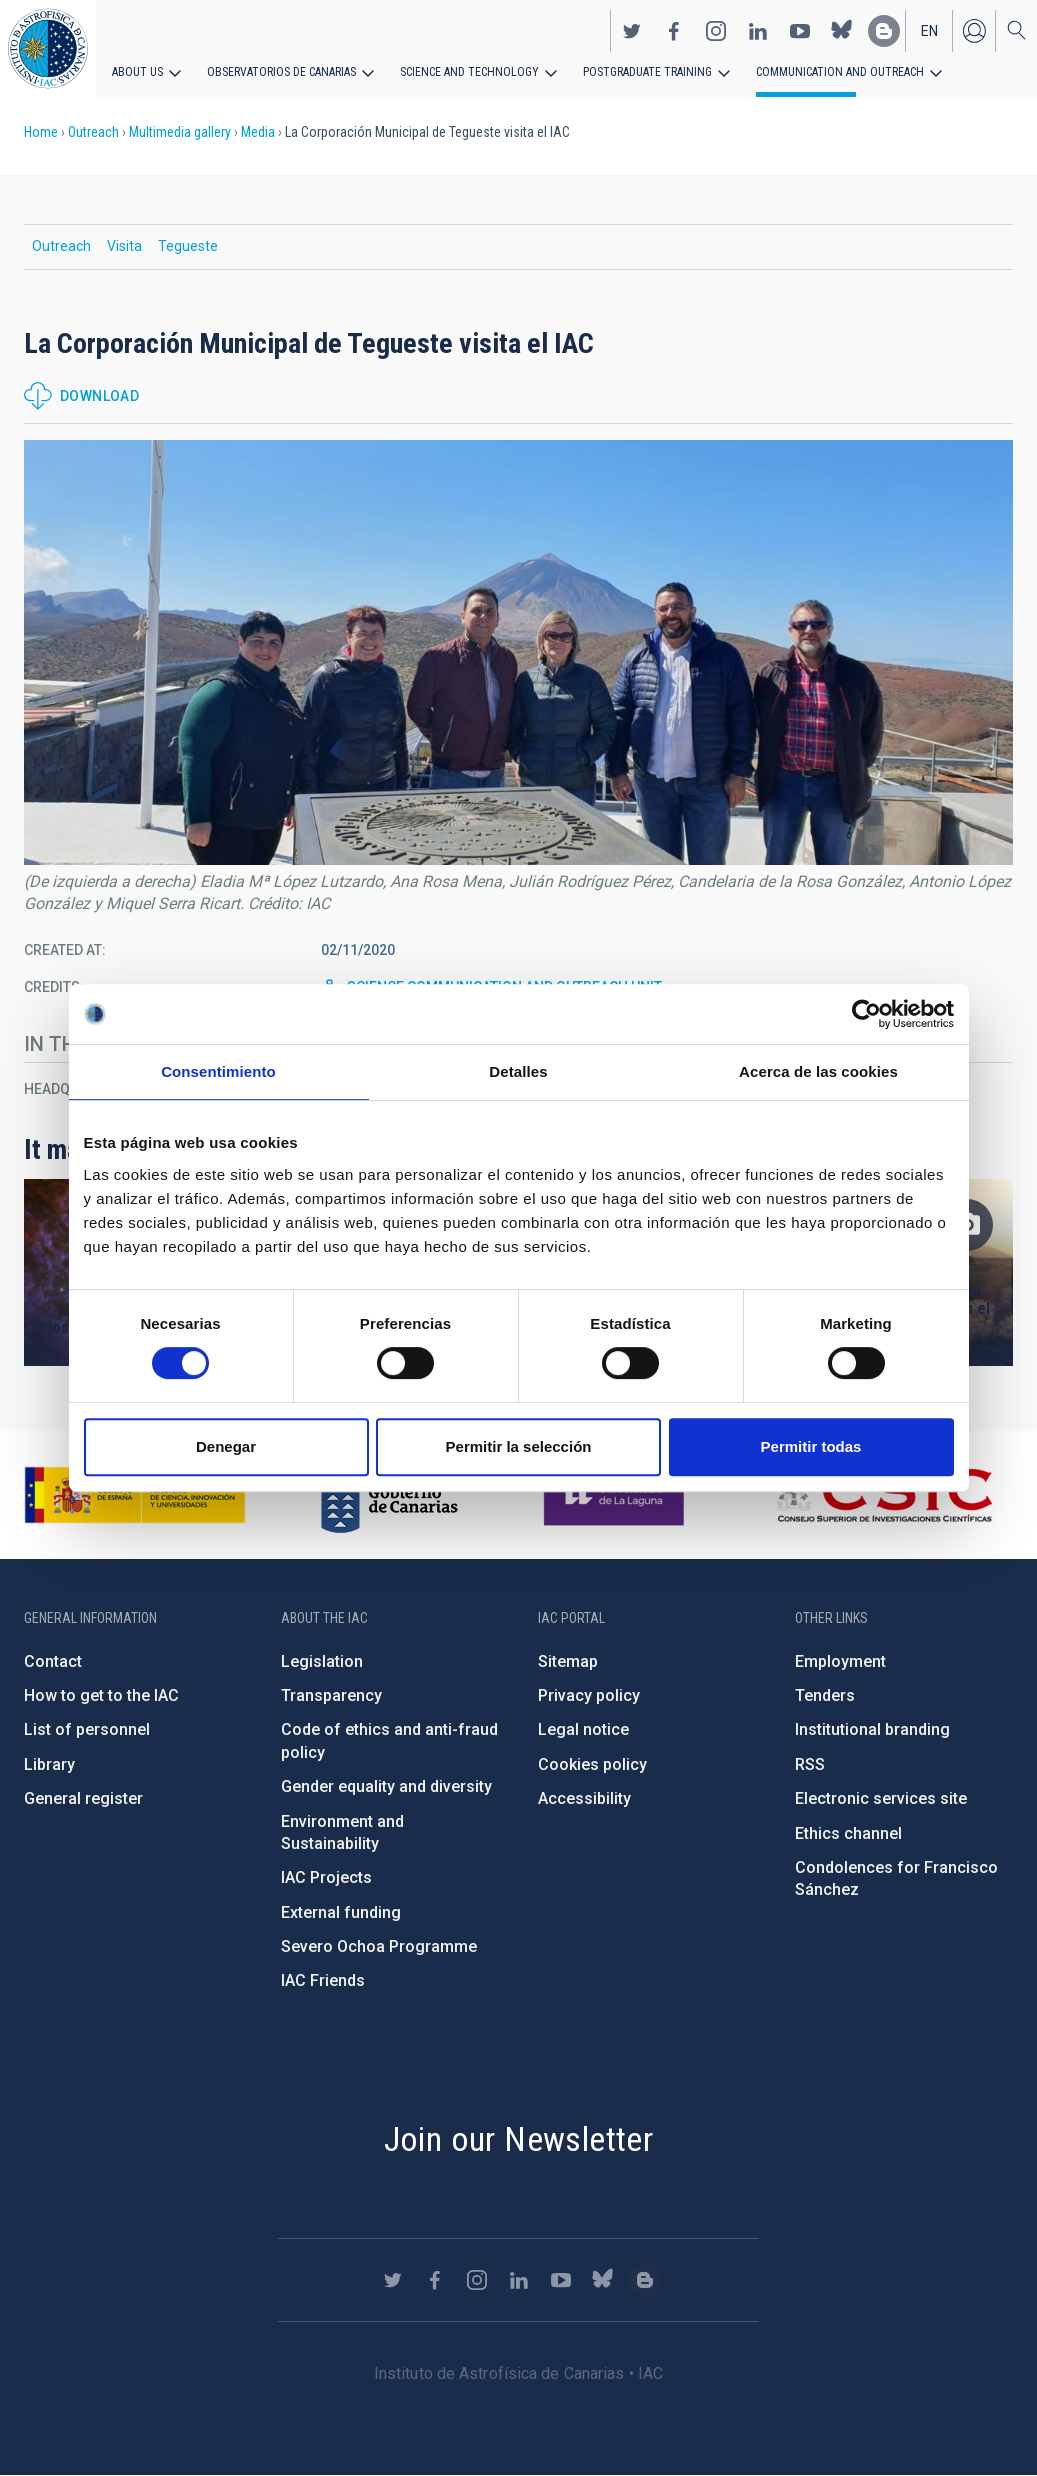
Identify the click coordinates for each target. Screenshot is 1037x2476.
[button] (518, 652)
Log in (974, 31)
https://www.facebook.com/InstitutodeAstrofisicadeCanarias (674, 31)
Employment (840, 1661)
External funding (341, 1912)
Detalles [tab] (518, 1071)
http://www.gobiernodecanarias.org (389, 1495)
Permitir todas (811, 1446)
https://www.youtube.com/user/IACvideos (800, 31)
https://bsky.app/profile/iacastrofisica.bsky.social (842, 31)
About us (137, 72)
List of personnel (87, 1729)
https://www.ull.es (616, 1495)
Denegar (226, 1446)
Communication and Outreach (840, 72)
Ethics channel (848, 1833)
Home (41, 132)
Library (49, 1764)
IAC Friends (323, 1980)
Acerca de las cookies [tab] (818, 1071)
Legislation (322, 1661)
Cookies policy (592, 1764)
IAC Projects (326, 1877)
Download (99, 396)
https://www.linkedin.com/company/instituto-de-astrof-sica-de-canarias (758, 31)
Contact (53, 1661)
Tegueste (188, 246)
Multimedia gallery (180, 132)
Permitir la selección (519, 1446)
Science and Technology (469, 72)
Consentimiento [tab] (218, 1071)
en (929, 31)
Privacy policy (589, 1695)
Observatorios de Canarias (281, 72)
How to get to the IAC (101, 1695)
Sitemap (568, 1661)
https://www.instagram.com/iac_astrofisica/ (716, 31)
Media (258, 132)
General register (83, 1798)
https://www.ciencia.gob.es (135, 1495)
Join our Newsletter (519, 2139)
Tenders (825, 1695)
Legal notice (583, 1729)
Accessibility (584, 1798)
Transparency (331, 1695)
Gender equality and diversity (386, 1786)
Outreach (93, 132)
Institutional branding (872, 1729)
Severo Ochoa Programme (379, 1946)
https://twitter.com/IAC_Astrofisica (632, 31)
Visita (124, 246)
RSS (810, 1764)
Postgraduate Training (647, 72)
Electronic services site (881, 1798)
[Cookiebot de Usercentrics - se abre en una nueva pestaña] (866, 1014)
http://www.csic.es (883, 1495)
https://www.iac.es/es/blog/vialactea (884, 31)
